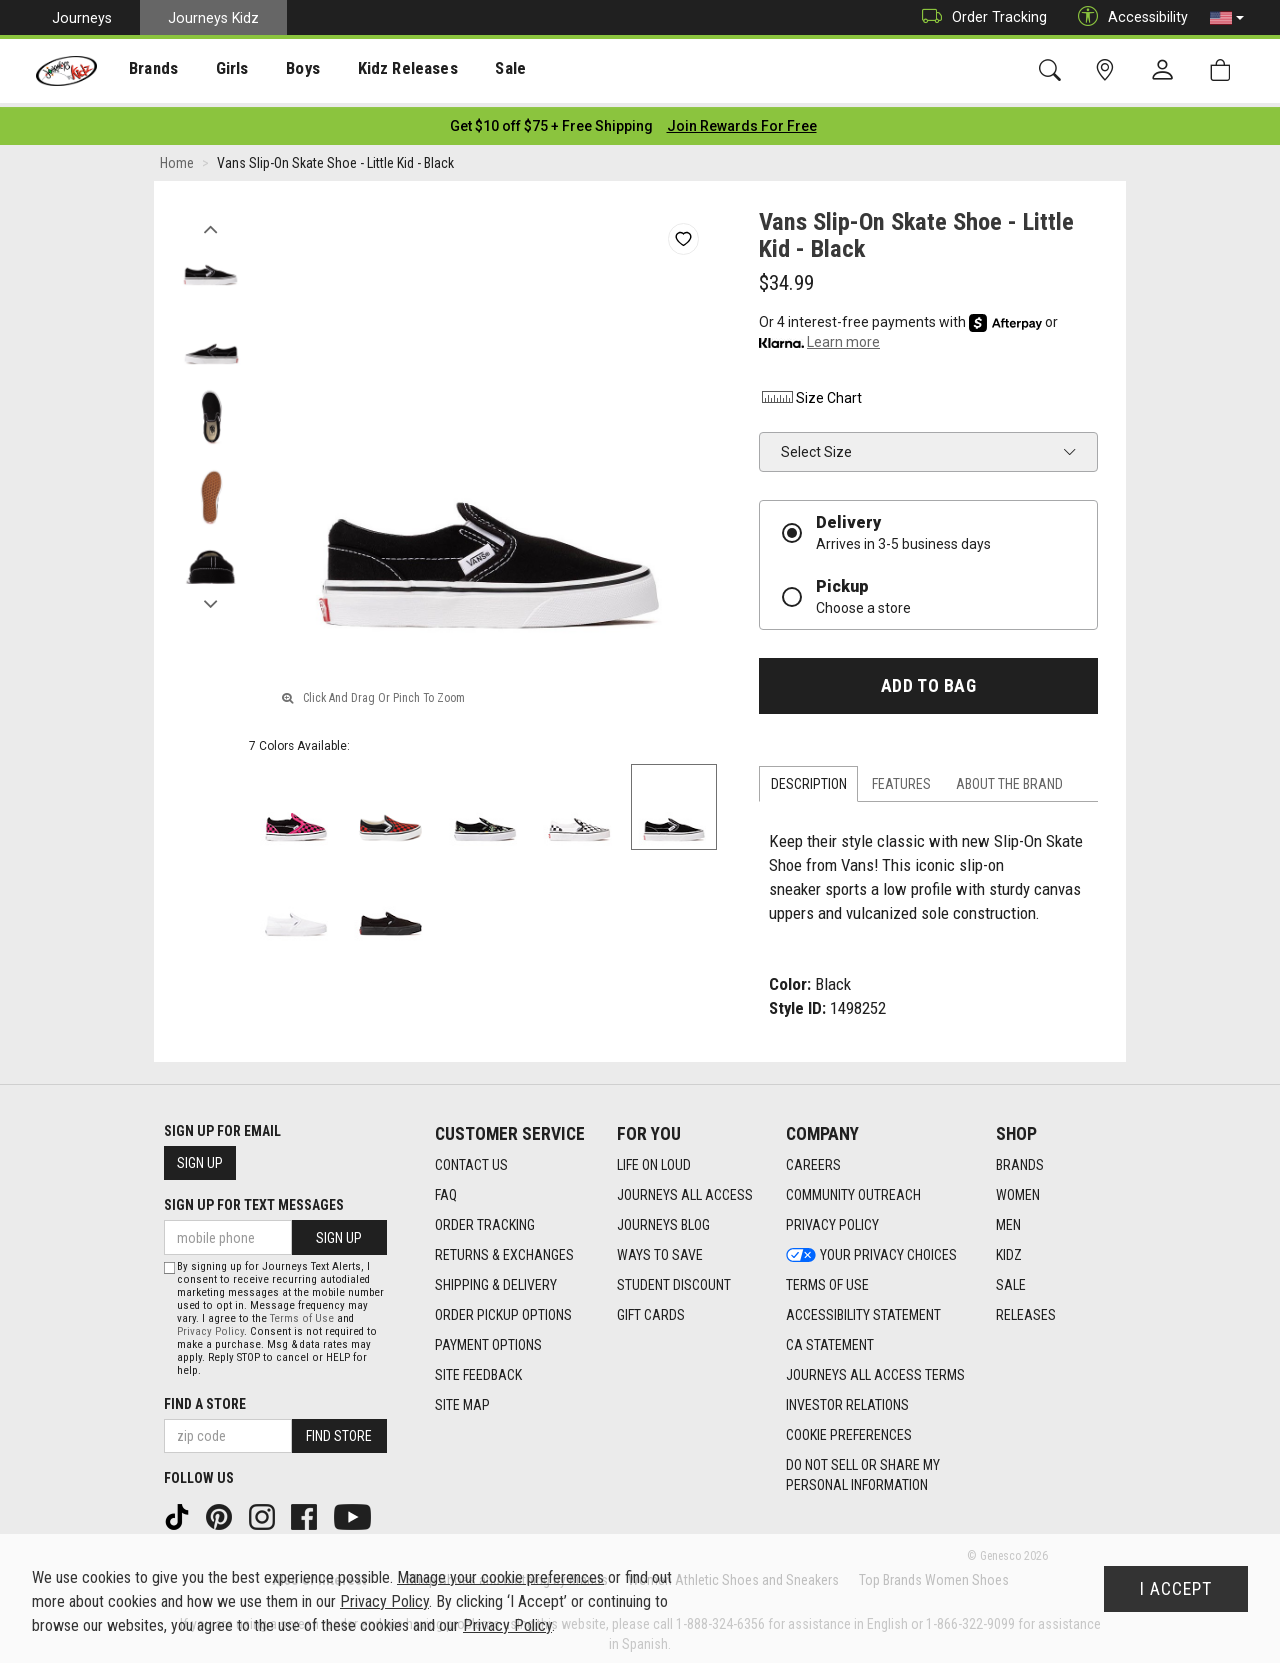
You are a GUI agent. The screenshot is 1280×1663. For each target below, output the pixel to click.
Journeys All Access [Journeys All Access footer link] (685, 1189)
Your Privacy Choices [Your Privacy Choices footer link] (871, 1249)
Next (210, 593)
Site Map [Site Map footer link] (462, 1399)
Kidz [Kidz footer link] (1009, 1249)
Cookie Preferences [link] (849, 1429)
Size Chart (810, 392)
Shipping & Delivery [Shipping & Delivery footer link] (496, 1279)
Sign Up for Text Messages (254, 1200)
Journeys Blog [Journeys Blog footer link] (663, 1219)
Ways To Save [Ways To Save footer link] (660, 1249)
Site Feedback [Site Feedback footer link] (478, 1369)
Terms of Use (302, 1313)
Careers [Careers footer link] (813, 1159)
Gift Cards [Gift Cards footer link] (651, 1309)
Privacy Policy (210, 1326)
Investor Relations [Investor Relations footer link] (847, 1399)
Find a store (205, 1399)
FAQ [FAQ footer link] (446, 1189)
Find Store (339, 1431)
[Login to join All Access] (551, 120)
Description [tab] (809, 779)
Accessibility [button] (1128, 17)
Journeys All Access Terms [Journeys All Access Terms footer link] (875, 1369)
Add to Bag (928, 680)
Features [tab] (901, 779)
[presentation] (145, 70)
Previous (210, 218)
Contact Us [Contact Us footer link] (471, 1159)
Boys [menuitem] (283, 71)
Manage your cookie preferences (500, 1577)
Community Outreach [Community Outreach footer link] (853, 1189)
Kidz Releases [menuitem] (381, 71)
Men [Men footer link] (1008, 1219)
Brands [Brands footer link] (1020, 1159)
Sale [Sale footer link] (1011, 1279)
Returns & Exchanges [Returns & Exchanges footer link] (504, 1249)
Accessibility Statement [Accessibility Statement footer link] (863, 1309)
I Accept (1176, 1589)
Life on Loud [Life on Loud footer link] (654, 1159)
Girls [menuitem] (217, 71)
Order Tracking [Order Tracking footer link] (485, 1219)
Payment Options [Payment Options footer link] (488, 1339)
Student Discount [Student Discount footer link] (674, 1279)
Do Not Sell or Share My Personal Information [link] (863, 1469)
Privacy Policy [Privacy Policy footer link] (832, 1219)
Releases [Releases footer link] (1026, 1309)
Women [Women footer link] (1018, 1189)
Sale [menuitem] (479, 71)
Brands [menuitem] (145, 71)
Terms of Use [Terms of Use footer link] (827, 1279)
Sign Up (200, 1158)
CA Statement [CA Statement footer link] (830, 1339)
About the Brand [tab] (1009, 779)
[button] (1227, 18)
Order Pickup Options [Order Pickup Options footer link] (503, 1309)
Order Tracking (979, 17)
